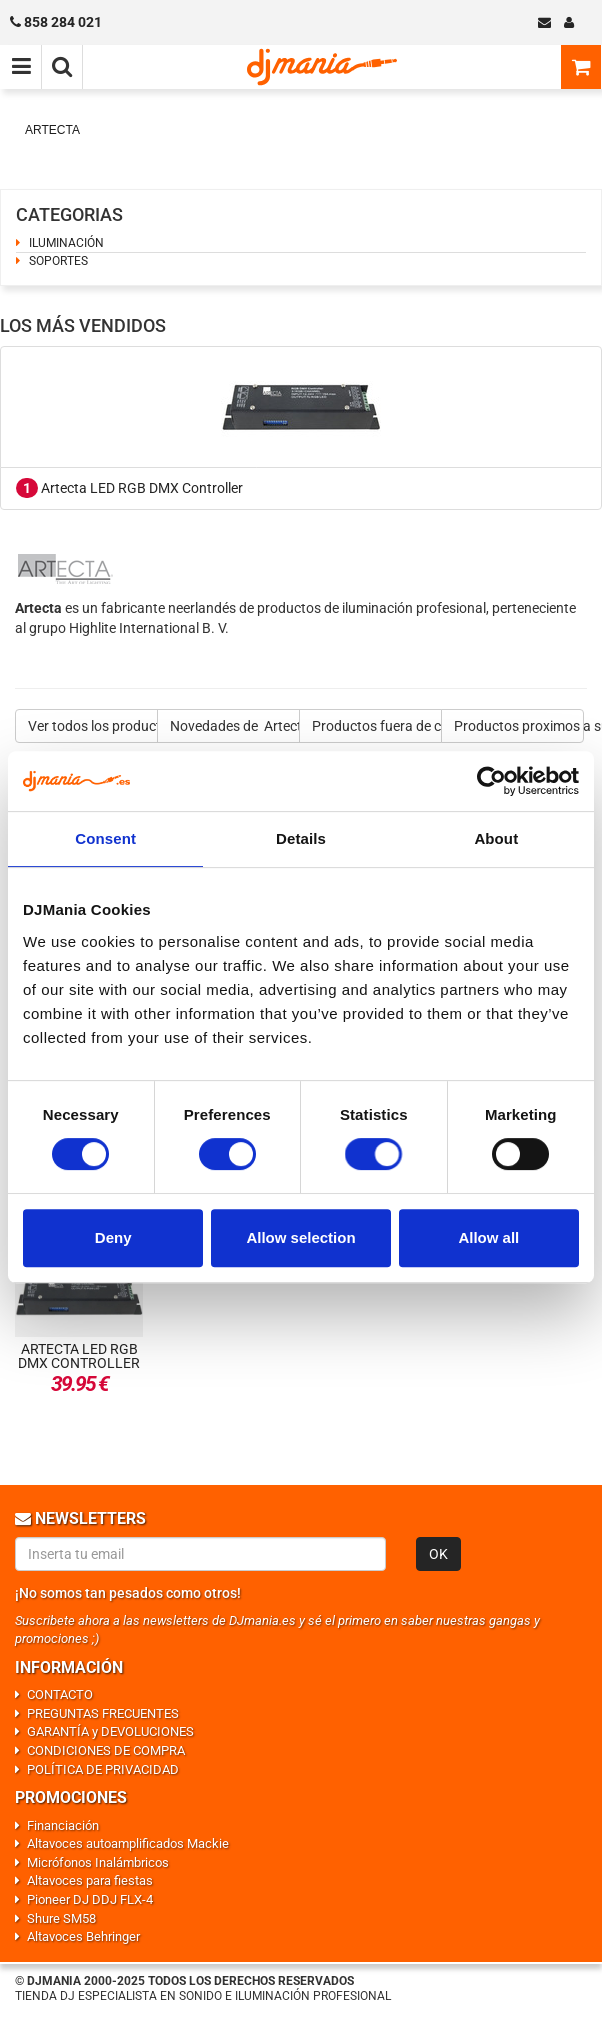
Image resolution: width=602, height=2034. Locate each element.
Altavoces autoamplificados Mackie (128, 1843)
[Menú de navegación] (21, 67)
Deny (113, 1237)
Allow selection (300, 1237)
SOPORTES (58, 261)
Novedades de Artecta (235, 726)
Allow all (488, 1237)
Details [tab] (301, 838)
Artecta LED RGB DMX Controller (129, 488)
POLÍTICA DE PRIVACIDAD (103, 1769)
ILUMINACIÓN (66, 243)
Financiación (63, 1825)
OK (438, 1554)
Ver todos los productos (93, 726)
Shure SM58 (61, 1918)
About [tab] (496, 838)
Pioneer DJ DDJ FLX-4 (90, 1899)
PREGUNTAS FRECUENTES (103, 1713)
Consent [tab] (105, 838)
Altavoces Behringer (83, 1936)
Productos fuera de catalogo (377, 726)
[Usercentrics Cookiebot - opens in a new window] (491, 781)
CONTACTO (60, 1694)
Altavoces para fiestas (90, 1880)
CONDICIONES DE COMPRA (106, 1750)
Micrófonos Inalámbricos (98, 1862)
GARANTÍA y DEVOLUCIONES (110, 1731)
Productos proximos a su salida (519, 726)
